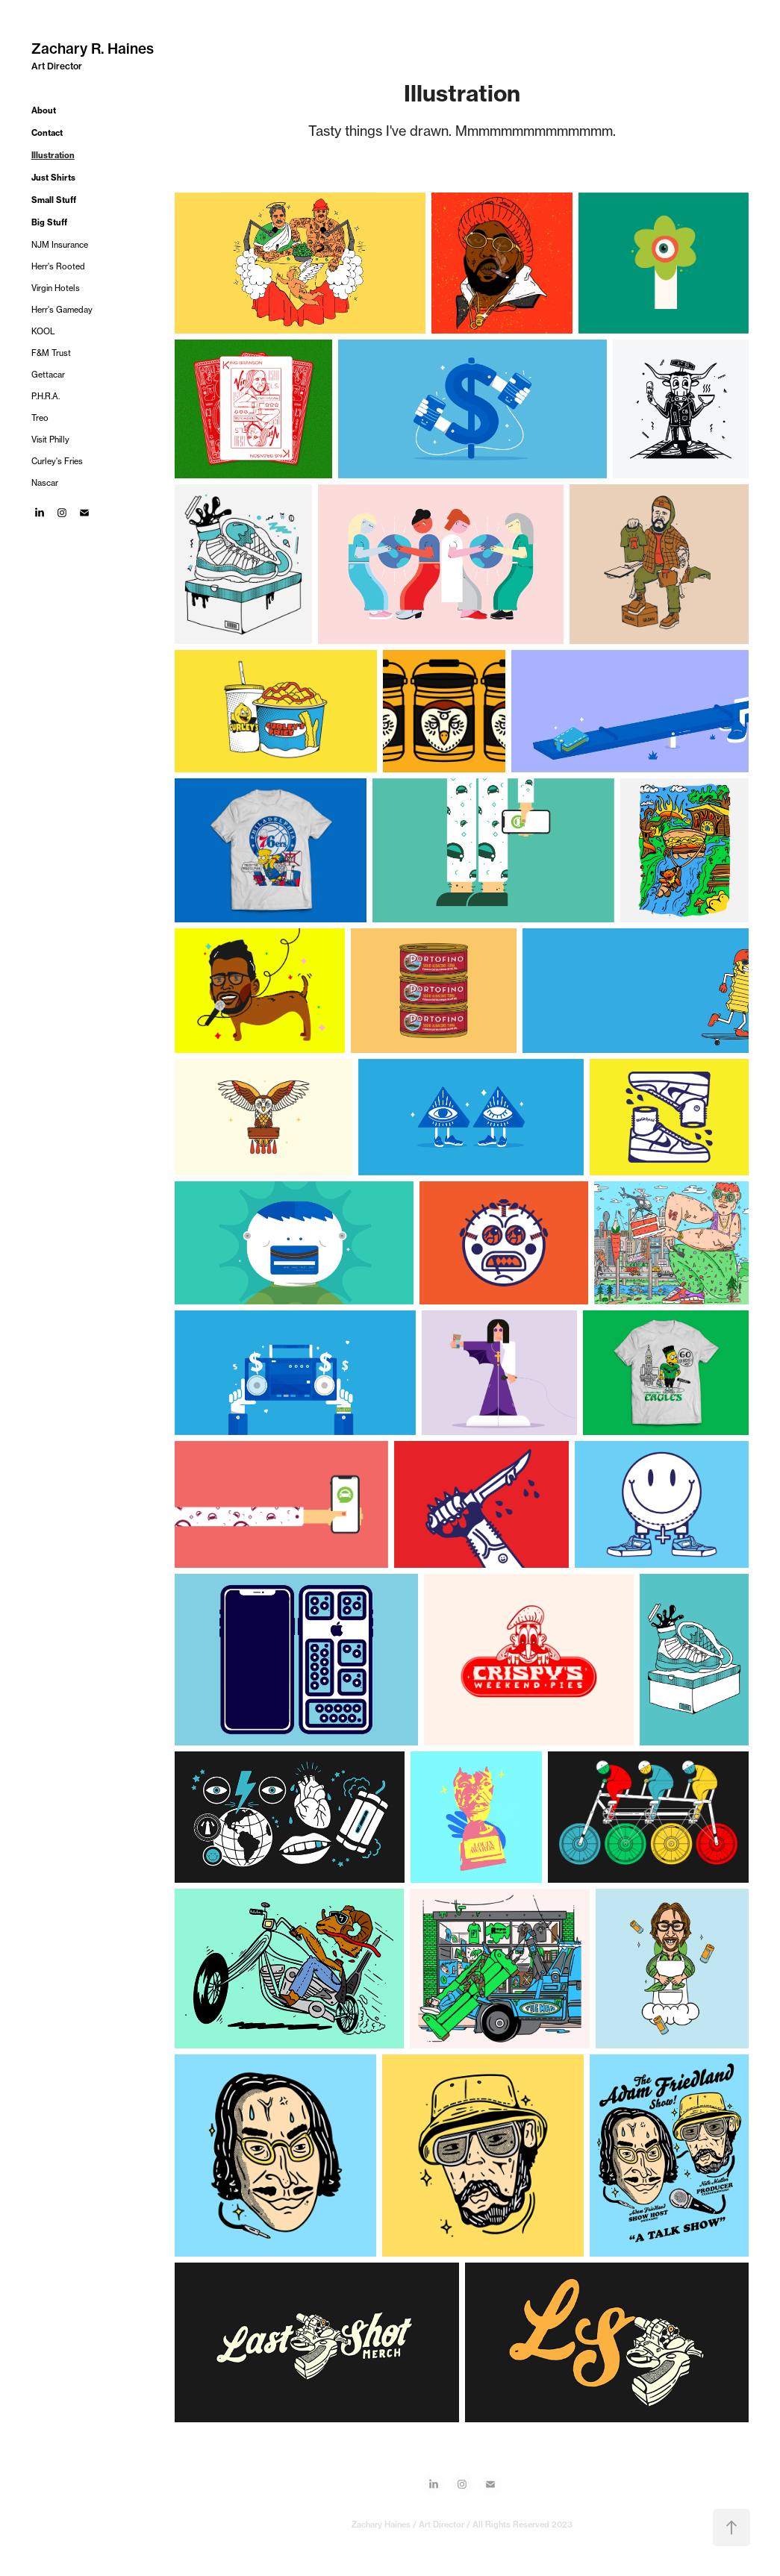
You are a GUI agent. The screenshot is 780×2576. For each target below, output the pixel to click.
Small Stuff (53, 200)
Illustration (53, 155)
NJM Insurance (59, 245)
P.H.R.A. (45, 396)
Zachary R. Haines (92, 48)
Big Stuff (49, 222)
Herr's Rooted (58, 266)
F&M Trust (51, 353)
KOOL (43, 331)
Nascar (44, 483)
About (43, 110)
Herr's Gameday (62, 309)
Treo (40, 418)
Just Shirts (53, 177)
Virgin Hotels (55, 288)
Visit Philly (50, 439)
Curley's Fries (57, 461)
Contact (47, 133)
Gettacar (48, 374)
